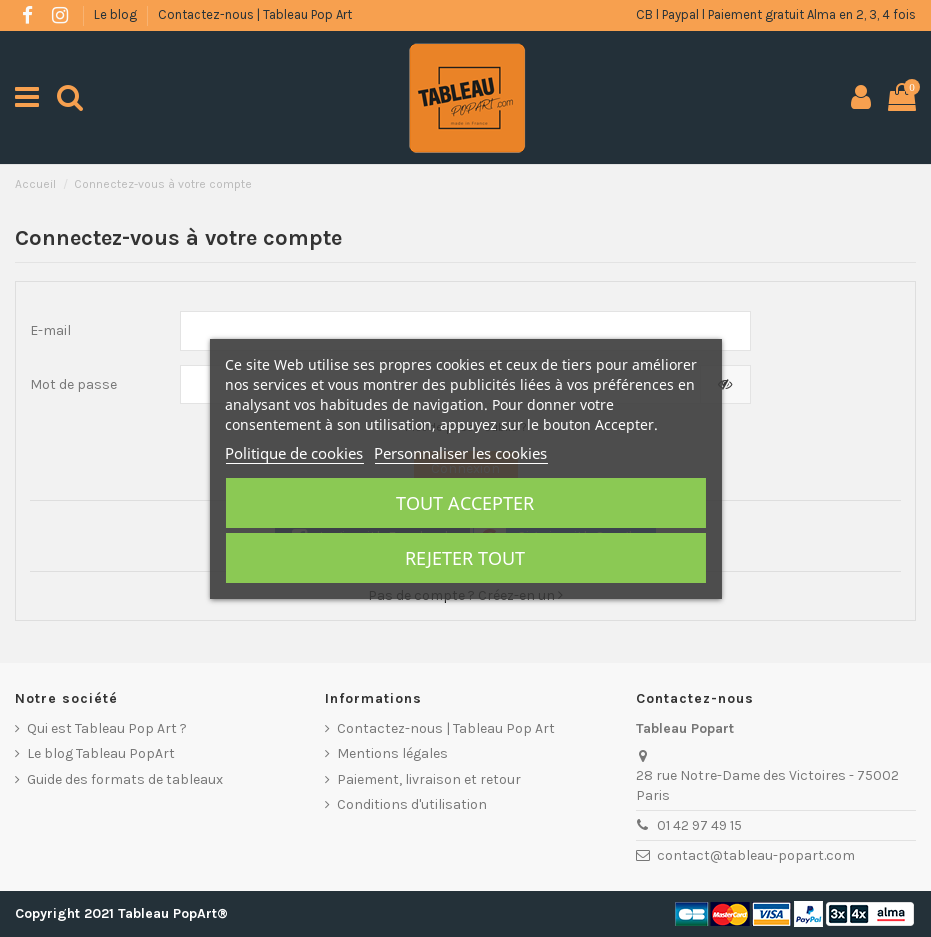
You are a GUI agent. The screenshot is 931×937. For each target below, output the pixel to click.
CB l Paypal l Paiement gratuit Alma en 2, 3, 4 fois (776, 14)
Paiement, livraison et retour (429, 779)
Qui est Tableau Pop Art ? (107, 728)
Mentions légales (392, 753)
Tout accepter (465, 503)
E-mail (50, 330)
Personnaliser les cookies (460, 453)
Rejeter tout (465, 558)
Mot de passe (73, 384)
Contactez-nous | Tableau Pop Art (255, 14)
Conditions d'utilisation (412, 804)
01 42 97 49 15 (699, 825)
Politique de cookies (294, 453)
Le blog (117, 14)
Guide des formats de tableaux (125, 779)
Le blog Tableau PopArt (101, 753)
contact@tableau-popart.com (756, 855)
